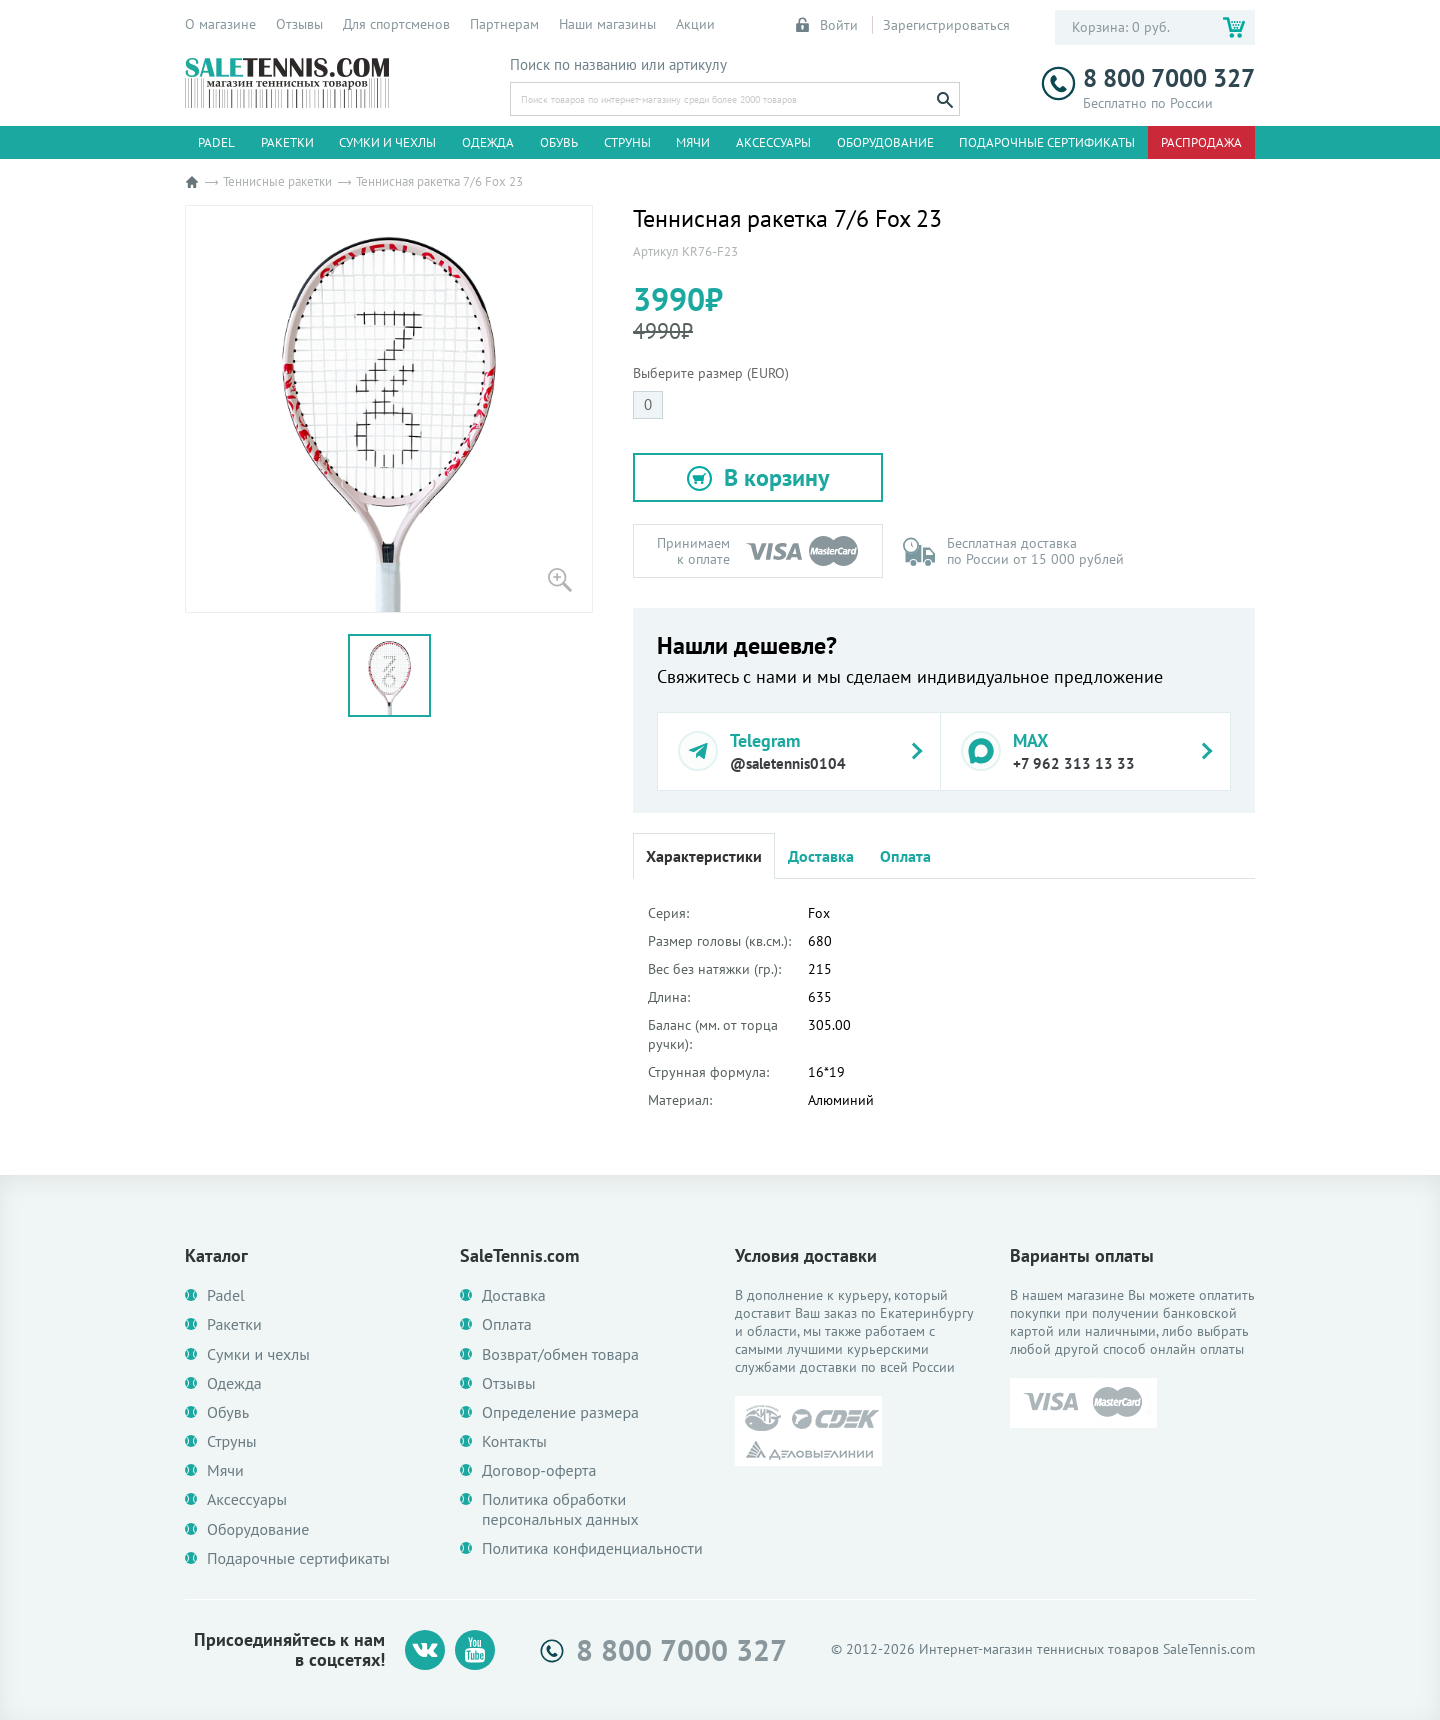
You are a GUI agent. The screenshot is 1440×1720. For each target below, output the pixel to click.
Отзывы (299, 24)
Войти (828, 25)
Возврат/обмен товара (560, 1354)
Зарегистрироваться (946, 25)
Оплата (905, 856)
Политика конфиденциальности (592, 1548)
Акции (695, 24)
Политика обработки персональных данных (560, 1509)
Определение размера (560, 1412)
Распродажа (1201, 142)
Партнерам (504, 24)
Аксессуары (773, 142)
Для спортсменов (396, 24)
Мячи (693, 142)
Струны (627, 142)
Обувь (559, 142)
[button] (758, 477)
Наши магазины (607, 24)
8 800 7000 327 (1148, 78)
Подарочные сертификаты (1047, 142)
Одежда (488, 142)
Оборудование (885, 142)
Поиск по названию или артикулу (618, 65)
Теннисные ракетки (277, 181)
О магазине (220, 24)
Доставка (821, 856)
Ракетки (287, 142)
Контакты (514, 1441)
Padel (216, 142)
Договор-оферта (539, 1470)
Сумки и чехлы (387, 142)
